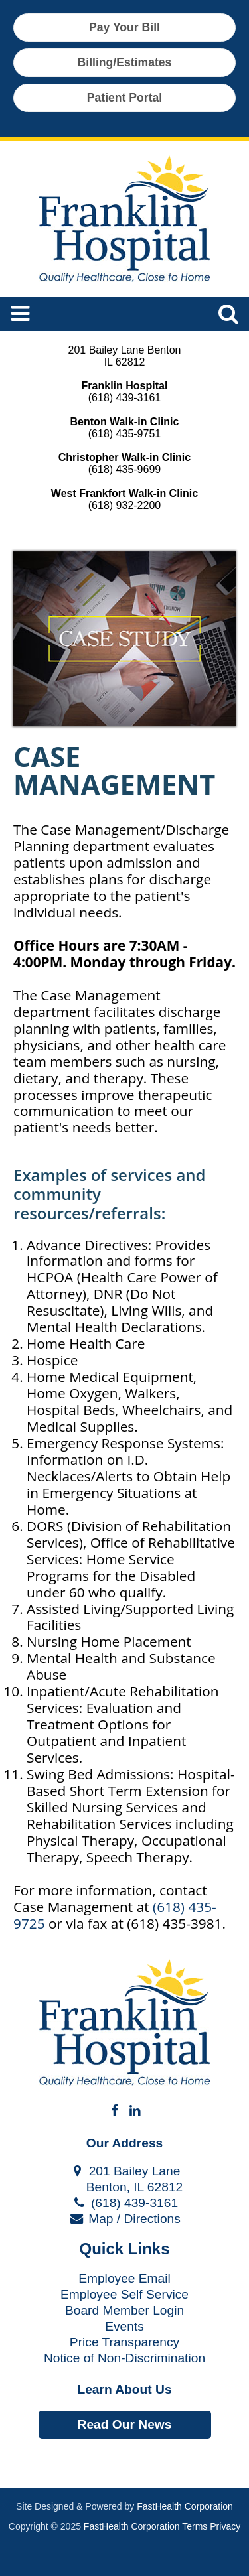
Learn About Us (124, 2389)
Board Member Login (124, 2310)
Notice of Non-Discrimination (124, 2358)
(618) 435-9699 (124, 469)
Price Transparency (124, 2342)
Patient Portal (124, 97)
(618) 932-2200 (124, 505)
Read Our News (125, 2424)
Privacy (225, 2526)
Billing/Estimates (125, 62)
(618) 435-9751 (124, 433)
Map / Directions (124, 2219)
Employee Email (124, 2278)
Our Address (124, 2143)
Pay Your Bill (124, 27)
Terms (194, 2526)
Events (124, 2326)
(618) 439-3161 (124, 397)
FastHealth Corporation (185, 2506)
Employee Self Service (124, 2294)
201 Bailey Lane (125, 2171)
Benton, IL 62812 (124, 2187)
